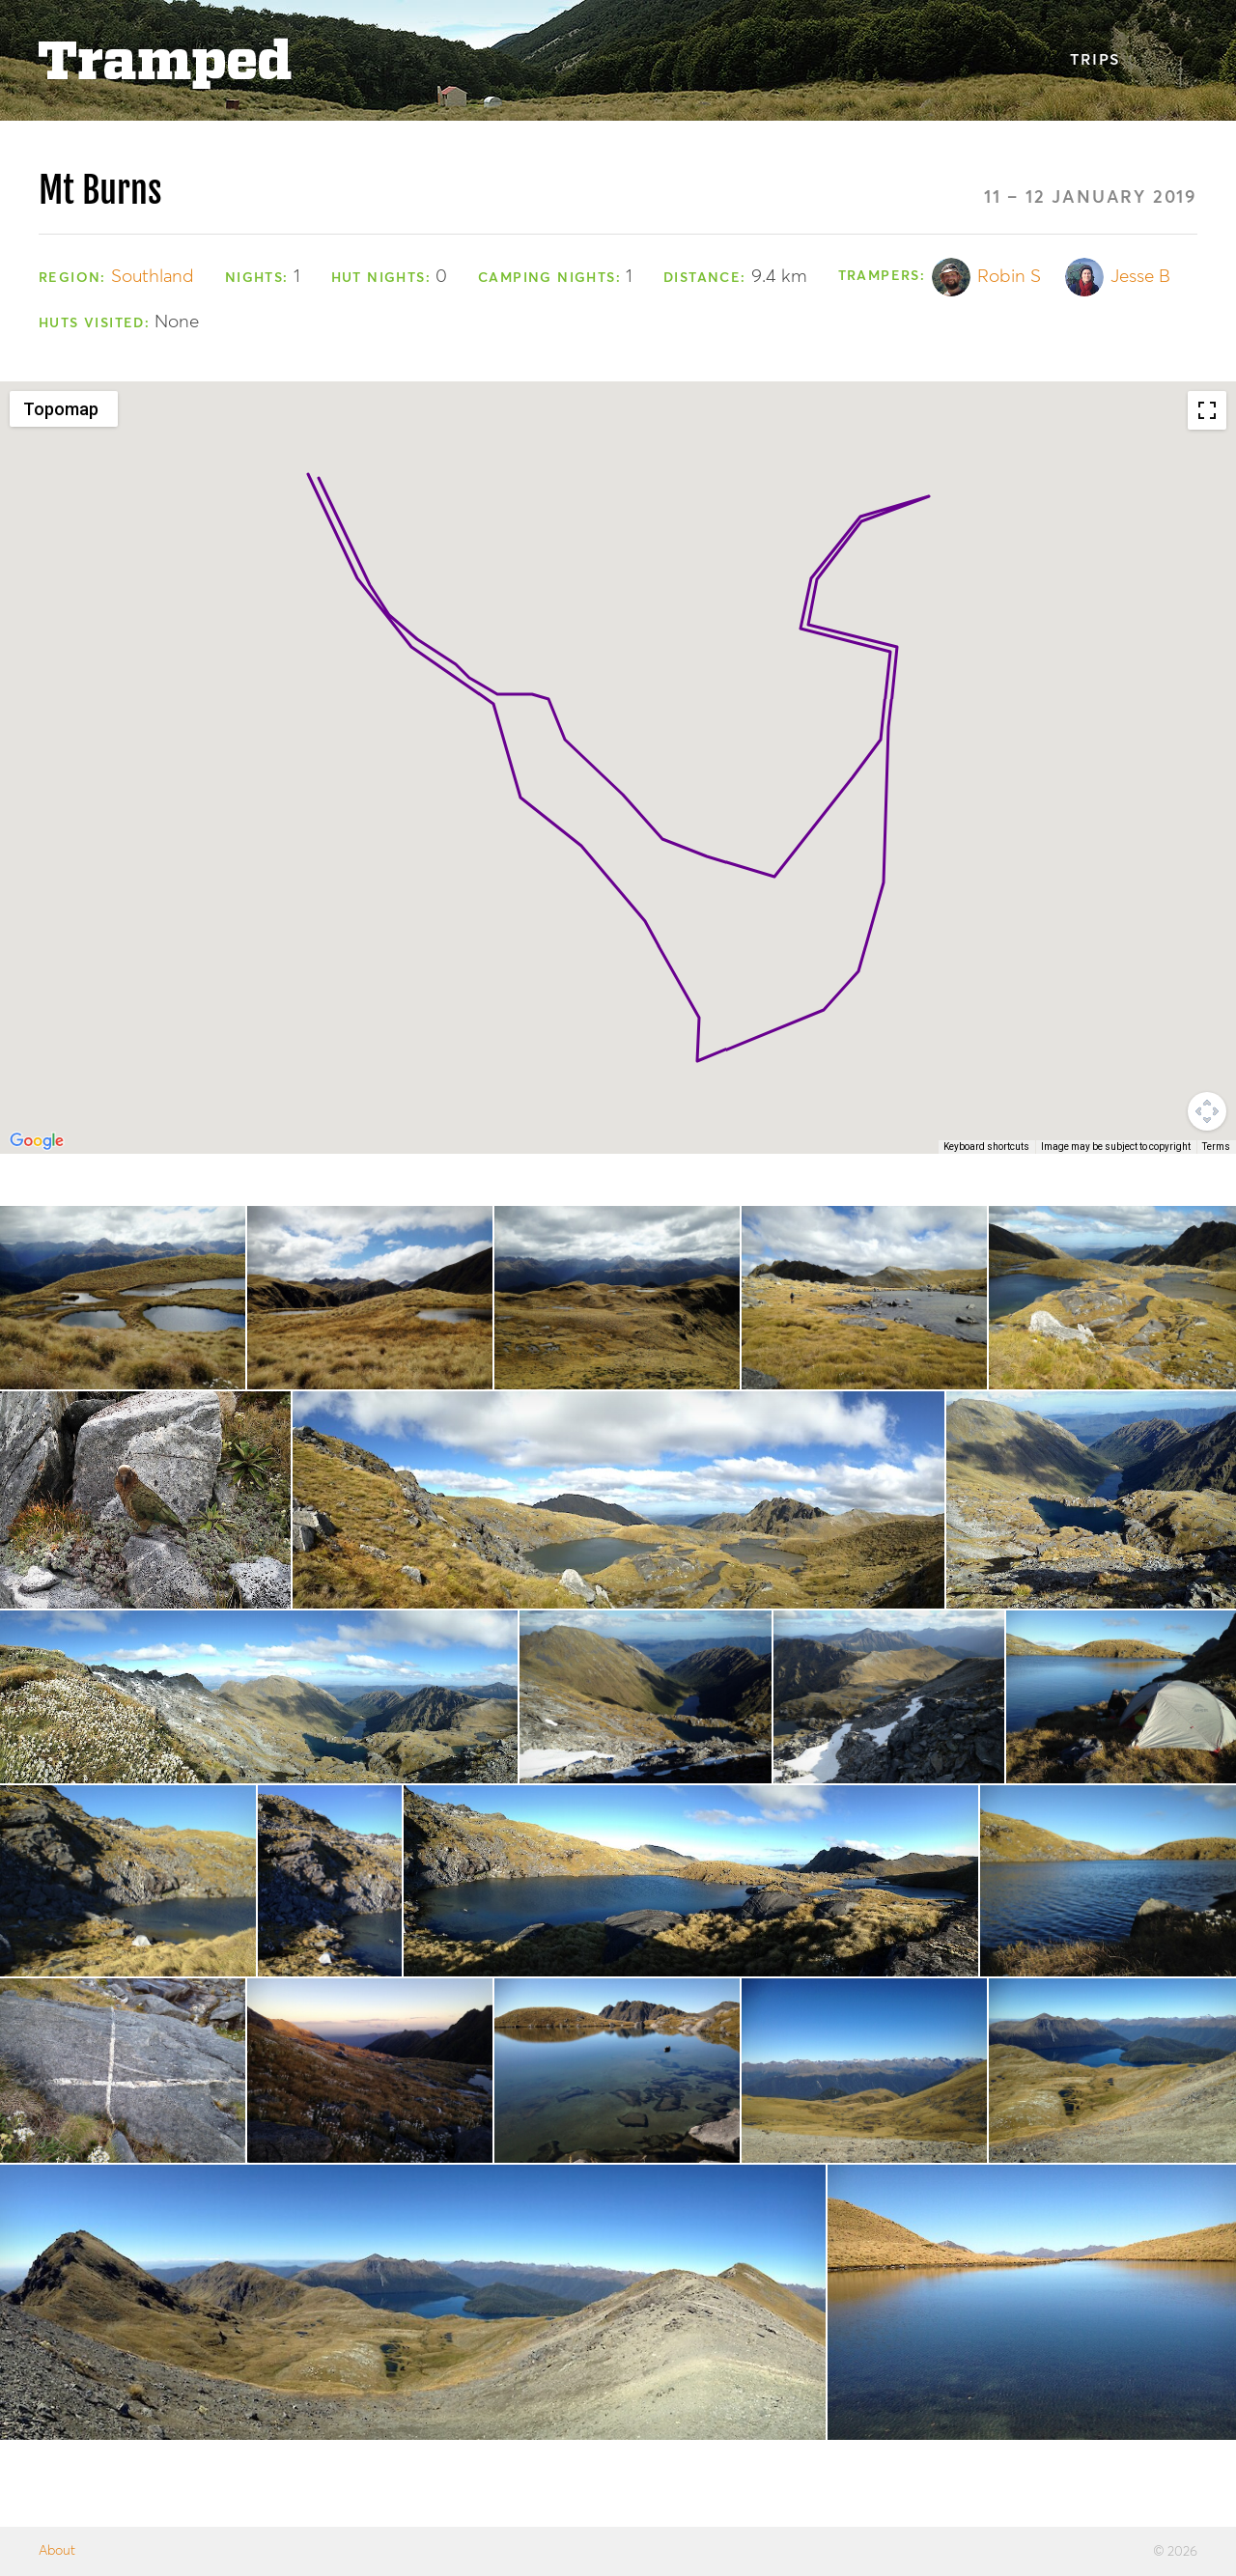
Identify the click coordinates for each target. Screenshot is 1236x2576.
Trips (1095, 61)
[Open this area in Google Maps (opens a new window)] (37, 1141)
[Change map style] (64, 409)
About (57, 2551)
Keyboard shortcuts (986, 1146)
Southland (152, 276)
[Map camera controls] (1207, 1111)
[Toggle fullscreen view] (1207, 410)
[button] (897, 628)
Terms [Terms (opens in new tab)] (1216, 1146)
